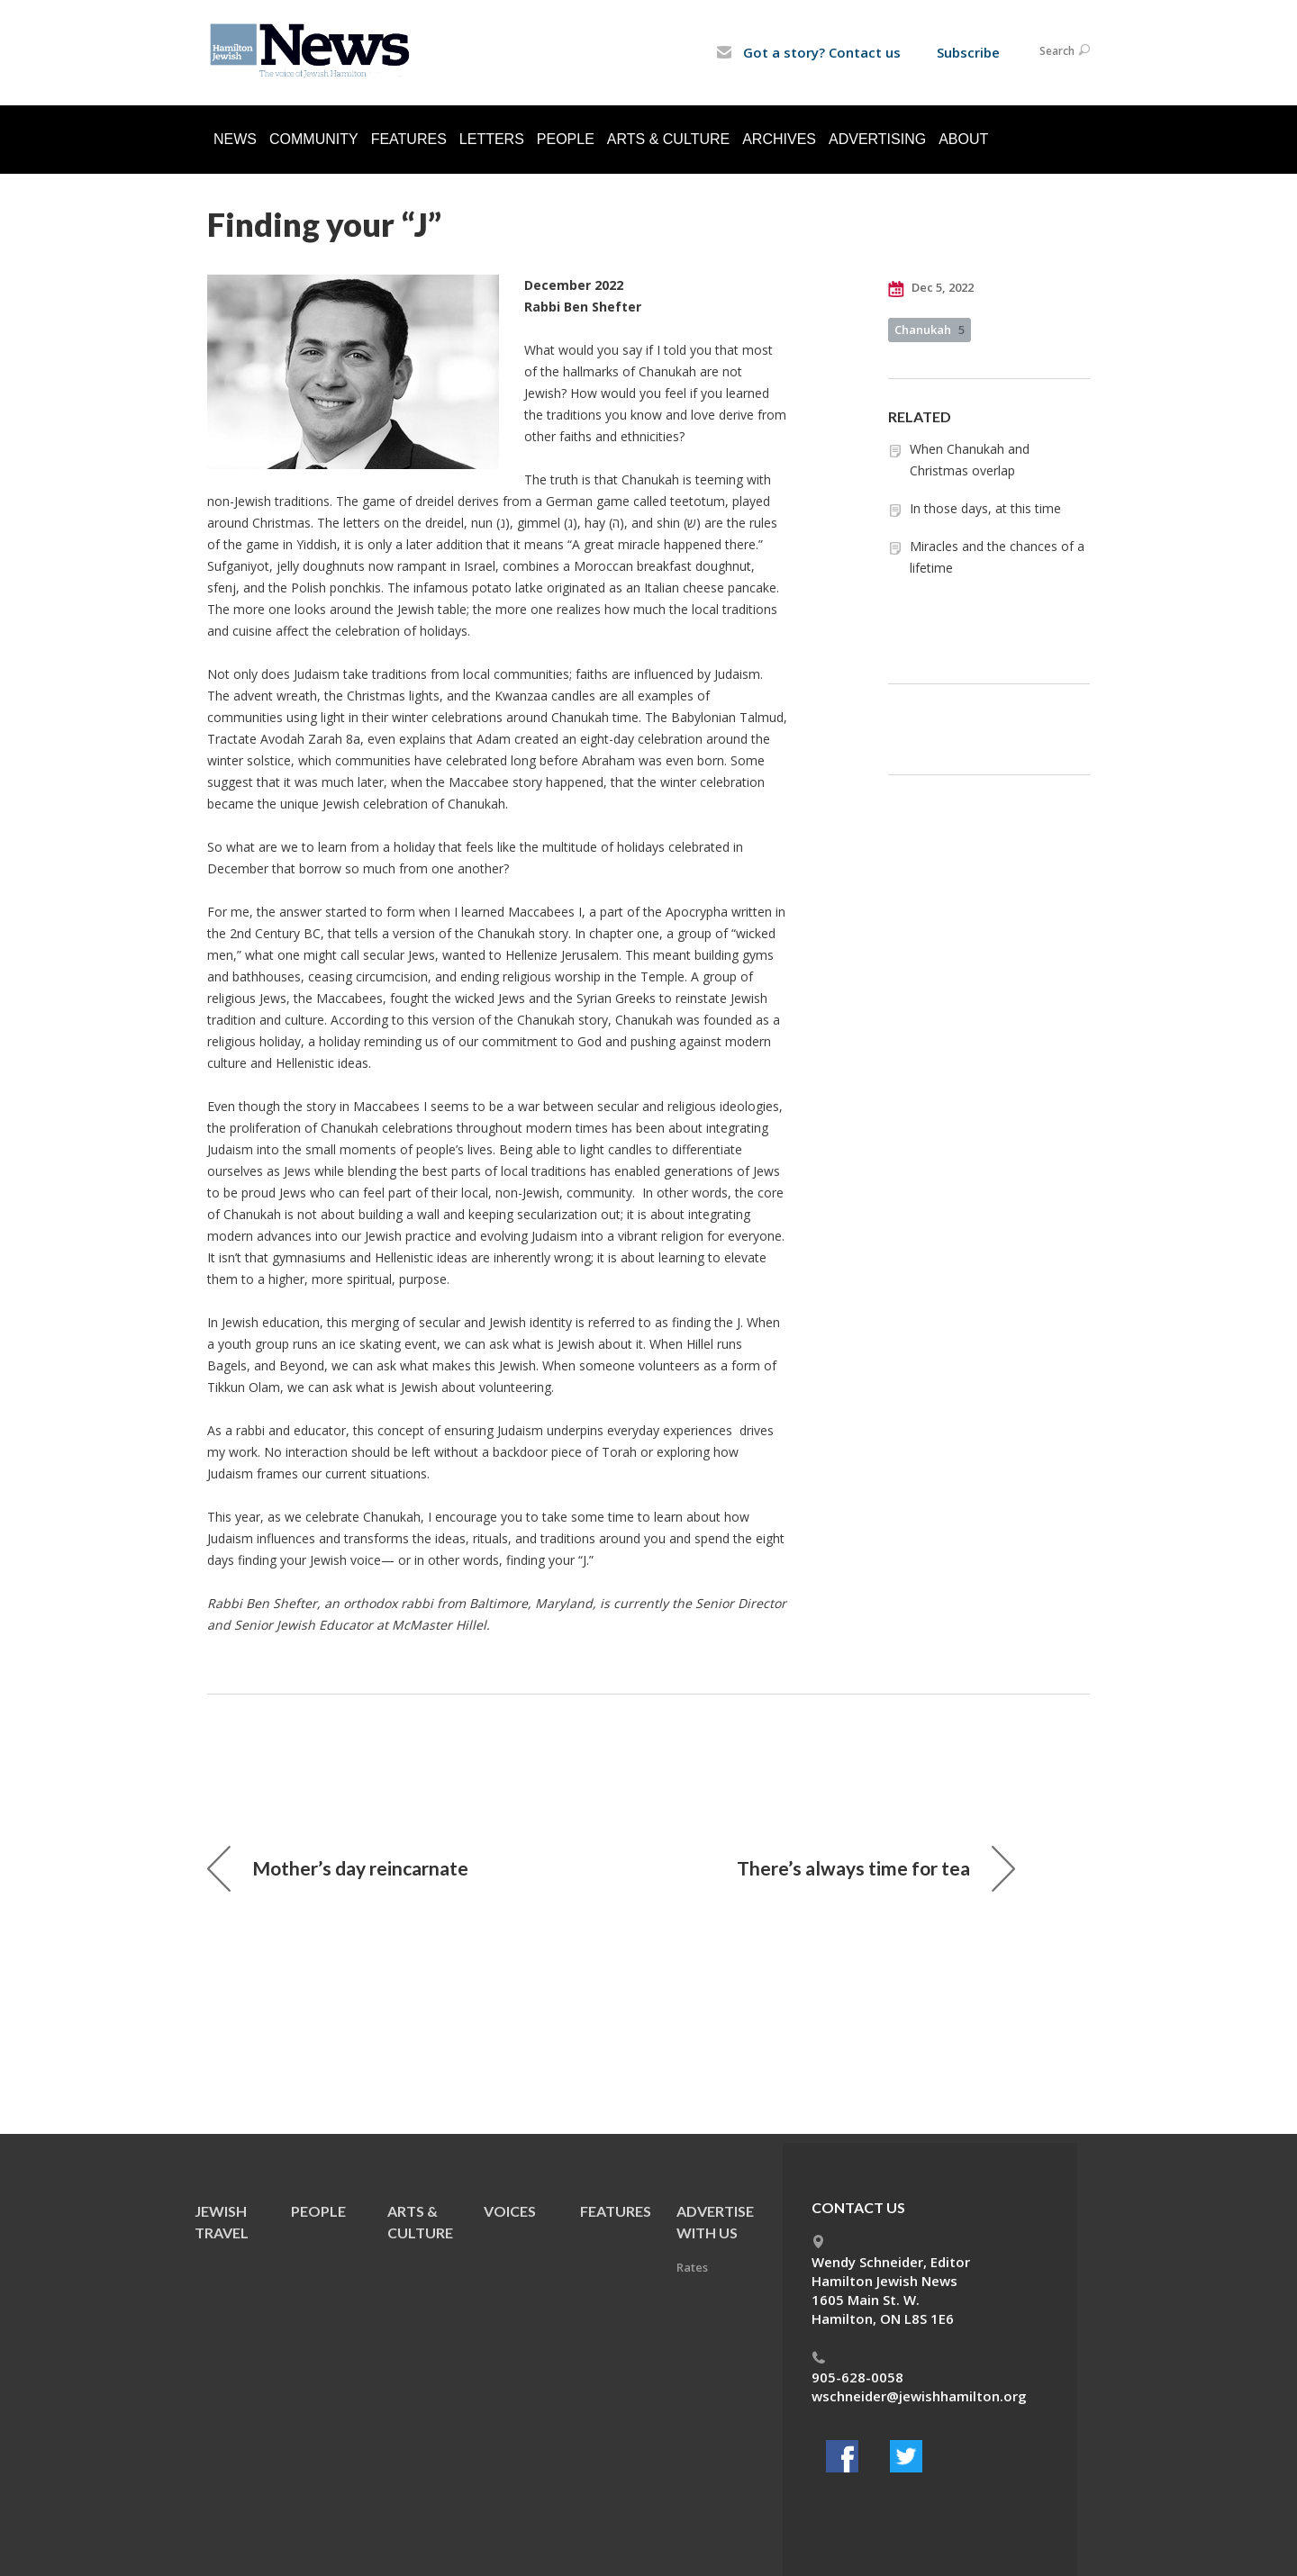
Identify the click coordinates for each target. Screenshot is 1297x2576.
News (235, 139)
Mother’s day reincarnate (337, 1868)
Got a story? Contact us (808, 52)
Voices (510, 2210)
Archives (779, 139)
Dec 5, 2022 (931, 288)
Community (313, 139)
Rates (692, 2267)
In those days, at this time (985, 508)
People (565, 139)
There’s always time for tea (876, 1868)
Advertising (877, 139)
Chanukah (929, 329)
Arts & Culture (668, 139)
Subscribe (968, 52)
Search (1064, 51)
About (963, 139)
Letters (491, 139)
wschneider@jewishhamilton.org (919, 2396)
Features (409, 139)
